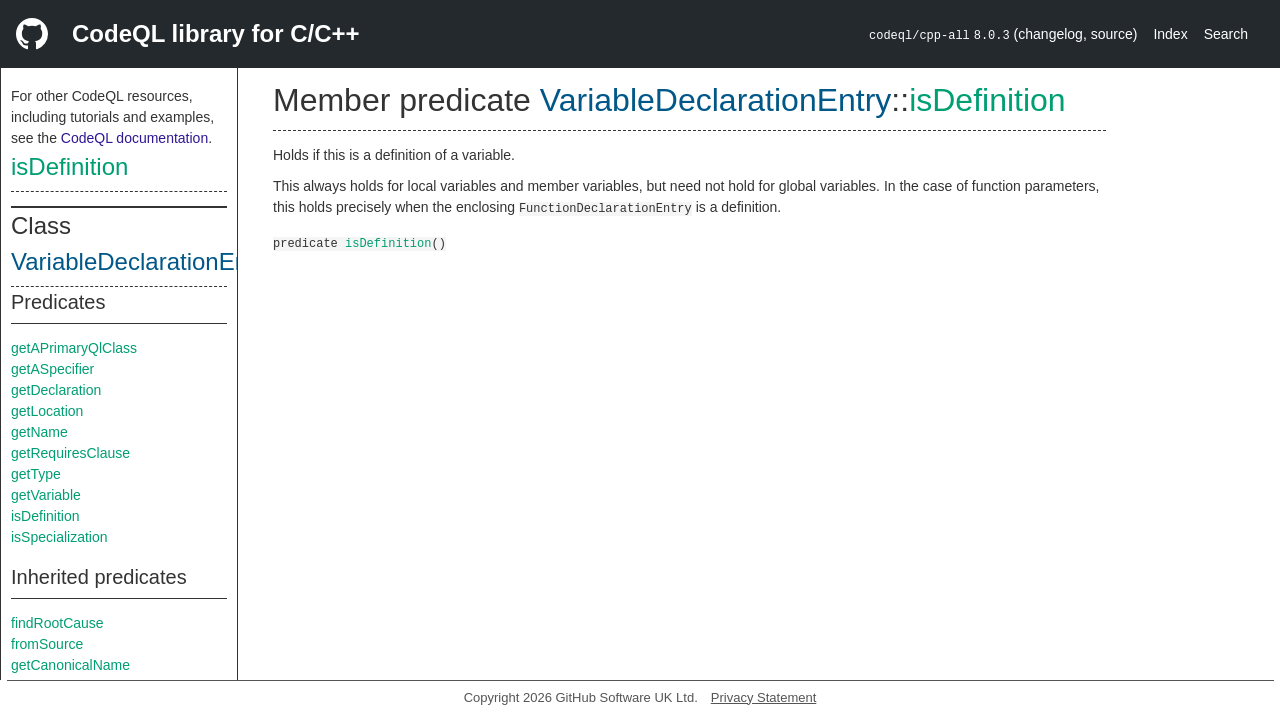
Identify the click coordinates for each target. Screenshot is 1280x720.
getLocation (47, 411)
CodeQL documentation (134, 138)
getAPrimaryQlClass (74, 348)
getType (36, 474)
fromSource (47, 644)
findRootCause (57, 623)
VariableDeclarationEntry (143, 261)
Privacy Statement (764, 697)
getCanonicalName (70, 665)
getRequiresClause (70, 453)
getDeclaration (56, 390)
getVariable (46, 495)
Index (1170, 34)
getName (39, 432)
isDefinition (69, 166)
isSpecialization (59, 537)
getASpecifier (52, 369)
